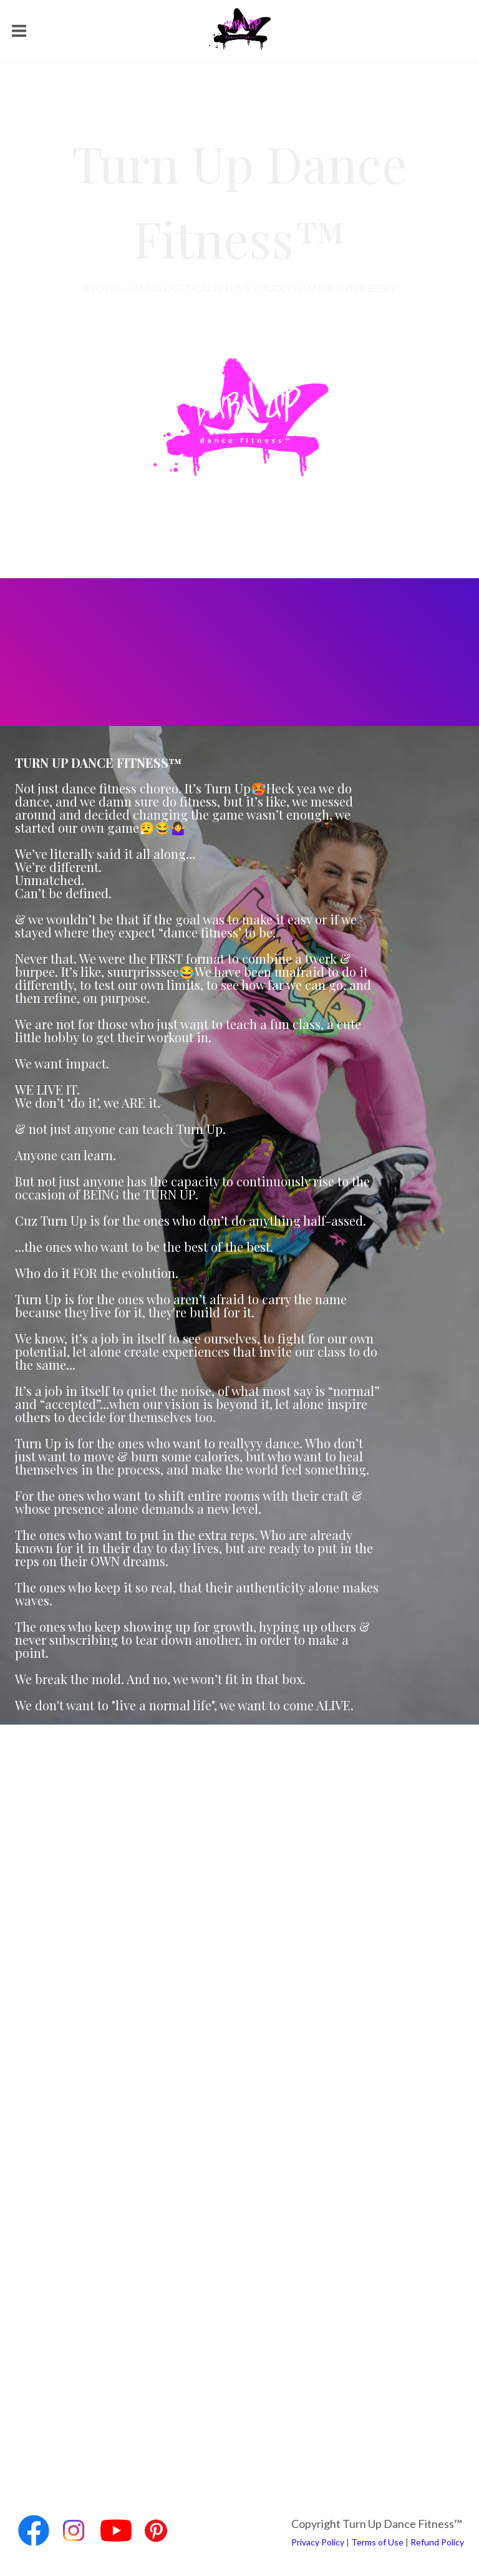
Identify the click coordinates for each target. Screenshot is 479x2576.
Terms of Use (377, 2542)
